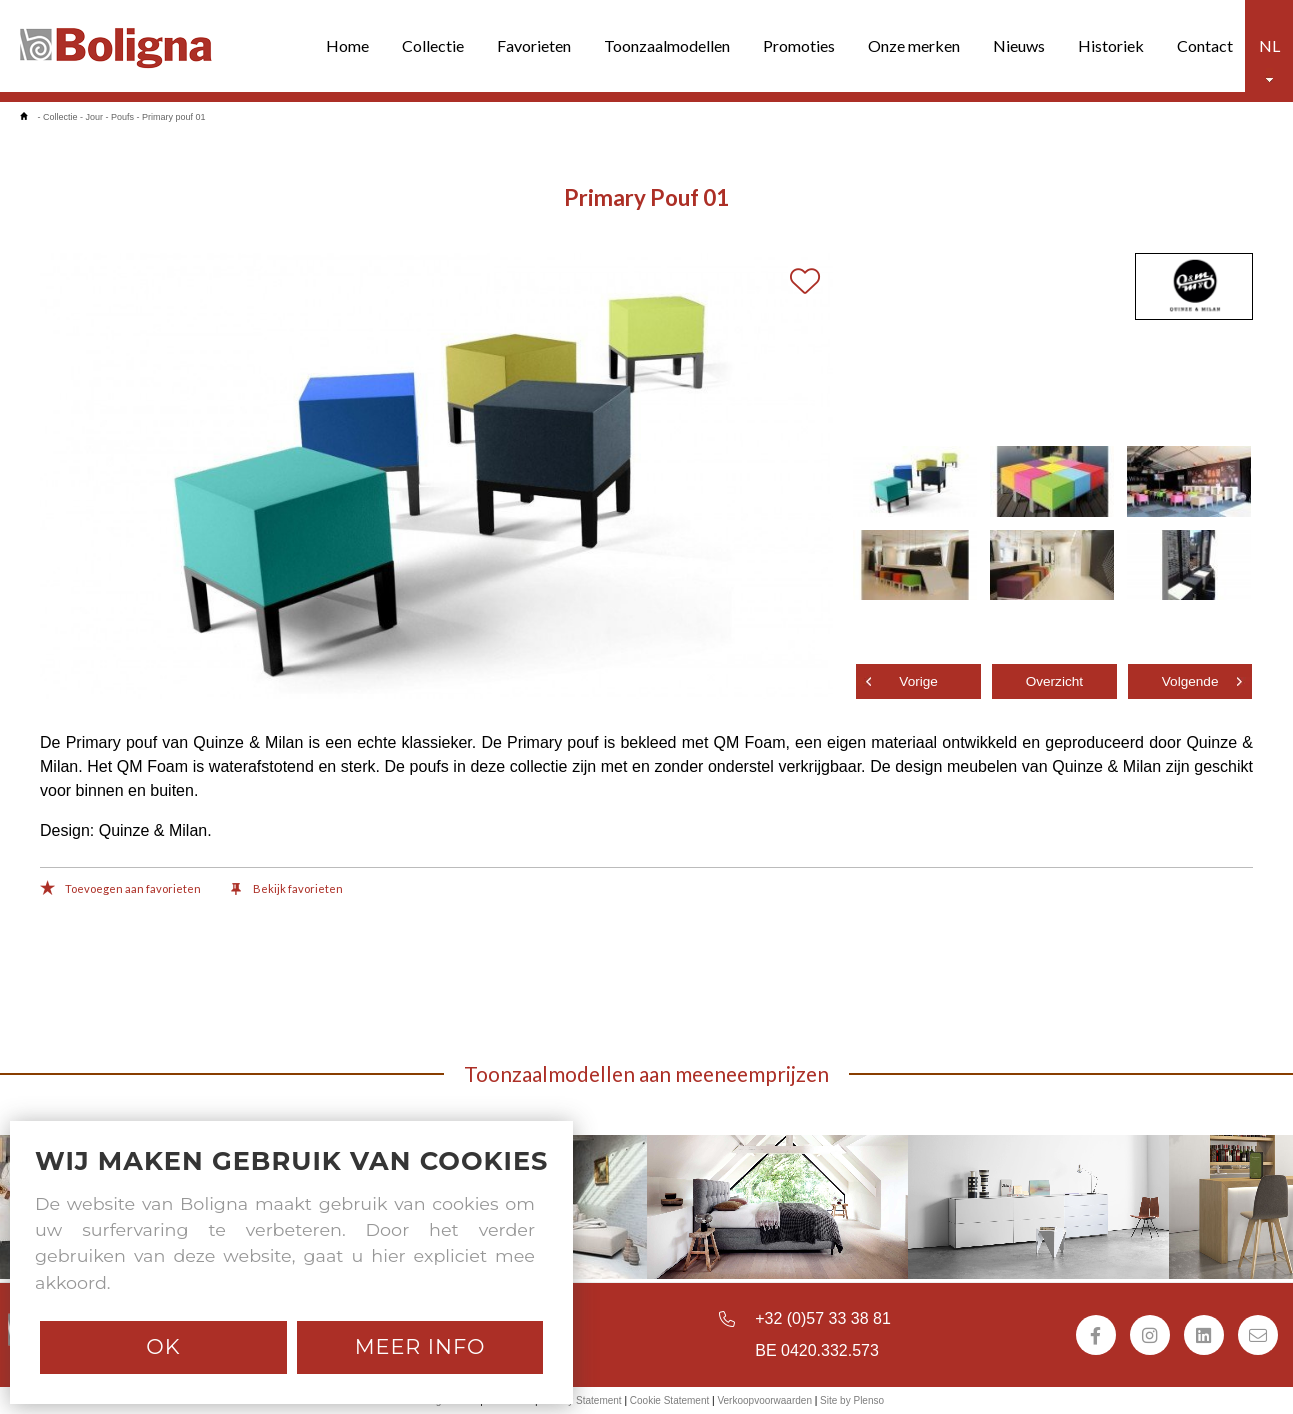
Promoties (799, 45)
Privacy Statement (580, 1400)
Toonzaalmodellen (667, 45)
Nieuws (1019, 45)
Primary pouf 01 (174, 117)
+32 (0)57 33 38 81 (823, 1318)
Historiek (1111, 45)
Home (347, 45)
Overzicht (1054, 681)
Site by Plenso (852, 1400)
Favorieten (534, 45)
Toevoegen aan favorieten (120, 890)
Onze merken (914, 45)
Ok (163, 1346)
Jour (95, 117)
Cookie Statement (670, 1400)
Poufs (122, 117)
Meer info (420, 1346)
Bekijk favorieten (287, 890)
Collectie (433, 45)
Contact (1205, 45)
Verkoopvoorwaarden (764, 1400)
